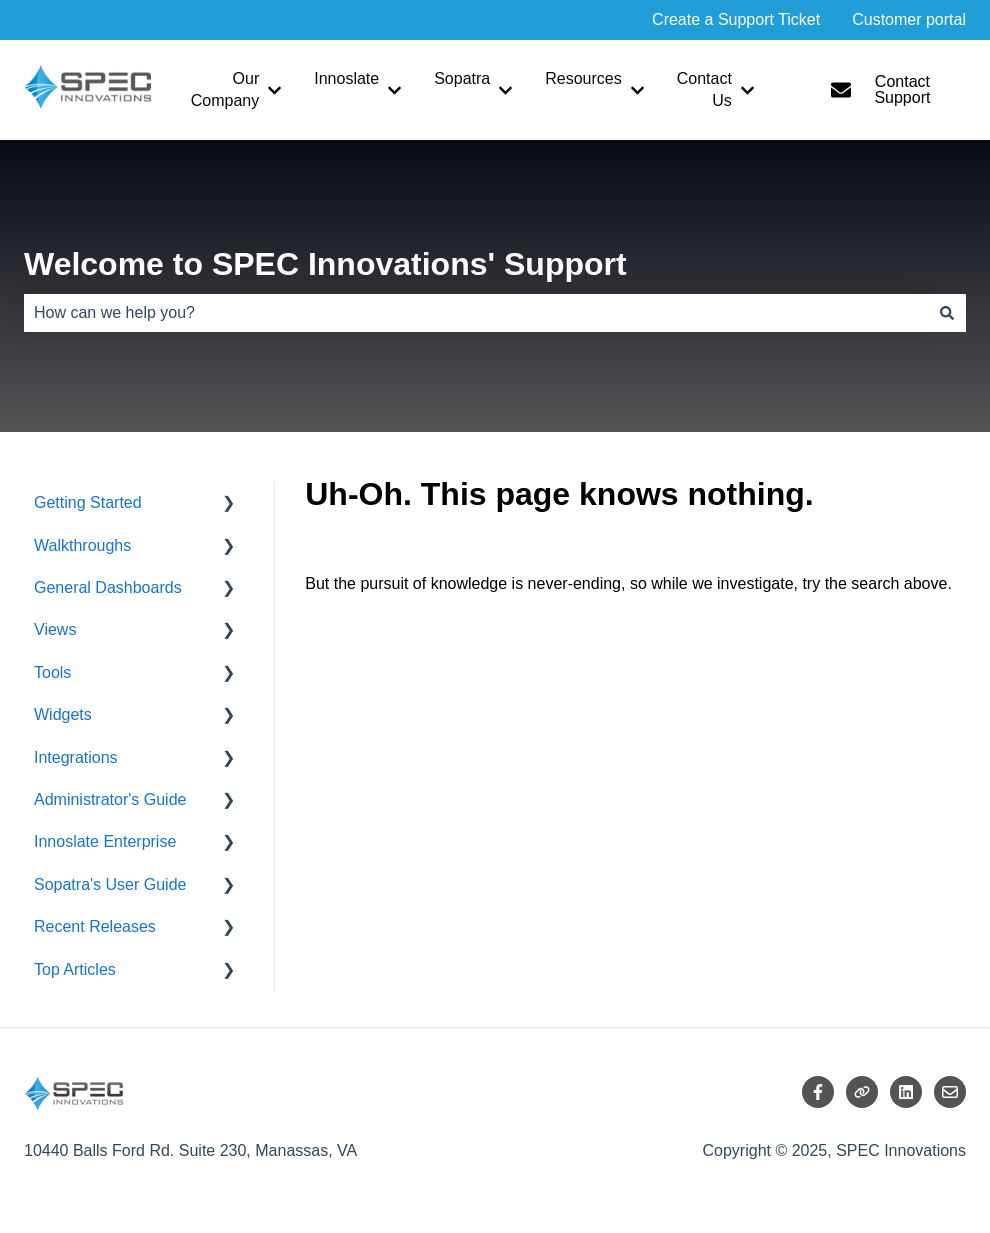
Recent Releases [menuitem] (95, 926)
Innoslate (346, 78)
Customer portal (909, 19)
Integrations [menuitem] (76, 757)
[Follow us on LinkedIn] (906, 1092)
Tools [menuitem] (52, 672)
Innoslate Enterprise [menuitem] (105, 841)
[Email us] (950, 1092)
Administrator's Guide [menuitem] (110, 799)
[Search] (947, 313)
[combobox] (476, 313)
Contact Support (881, 89)
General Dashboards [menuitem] (108, 587)
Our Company (225, 89)
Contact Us (704, 89)
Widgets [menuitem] (63, 714)
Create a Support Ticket (736, 19)
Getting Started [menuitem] (88, 502)
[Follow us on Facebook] (818, 1092)
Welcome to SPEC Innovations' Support (325, 264)
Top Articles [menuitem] (75, 969)
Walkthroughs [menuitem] (82, 545)
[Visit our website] (862, 1092)
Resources (583, 78)
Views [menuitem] (55, 629)
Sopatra (462, 78)
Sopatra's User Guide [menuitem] (110, 884)
